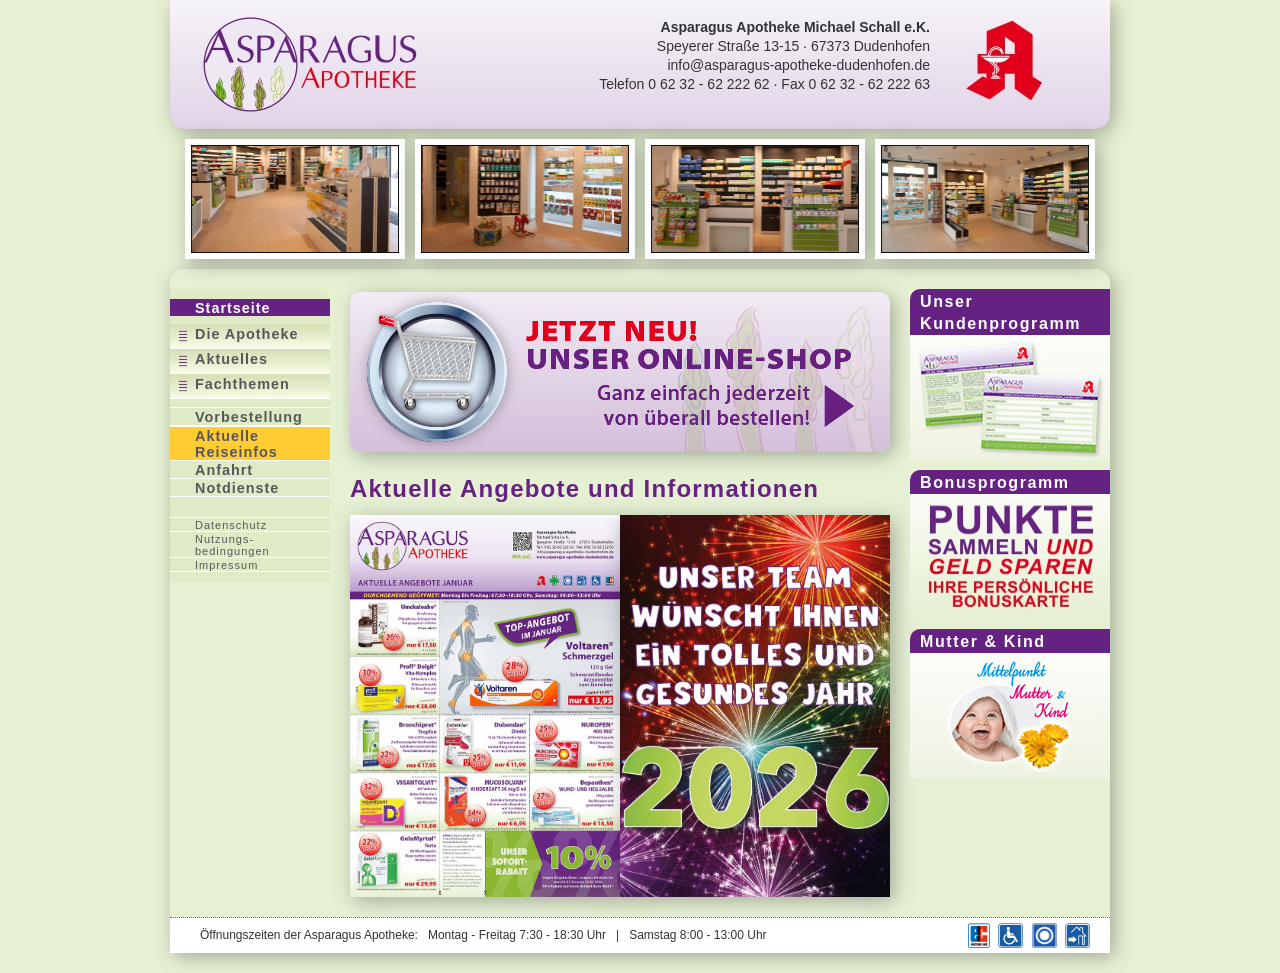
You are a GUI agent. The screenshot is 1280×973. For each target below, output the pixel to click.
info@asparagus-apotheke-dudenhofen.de (798, 65)
